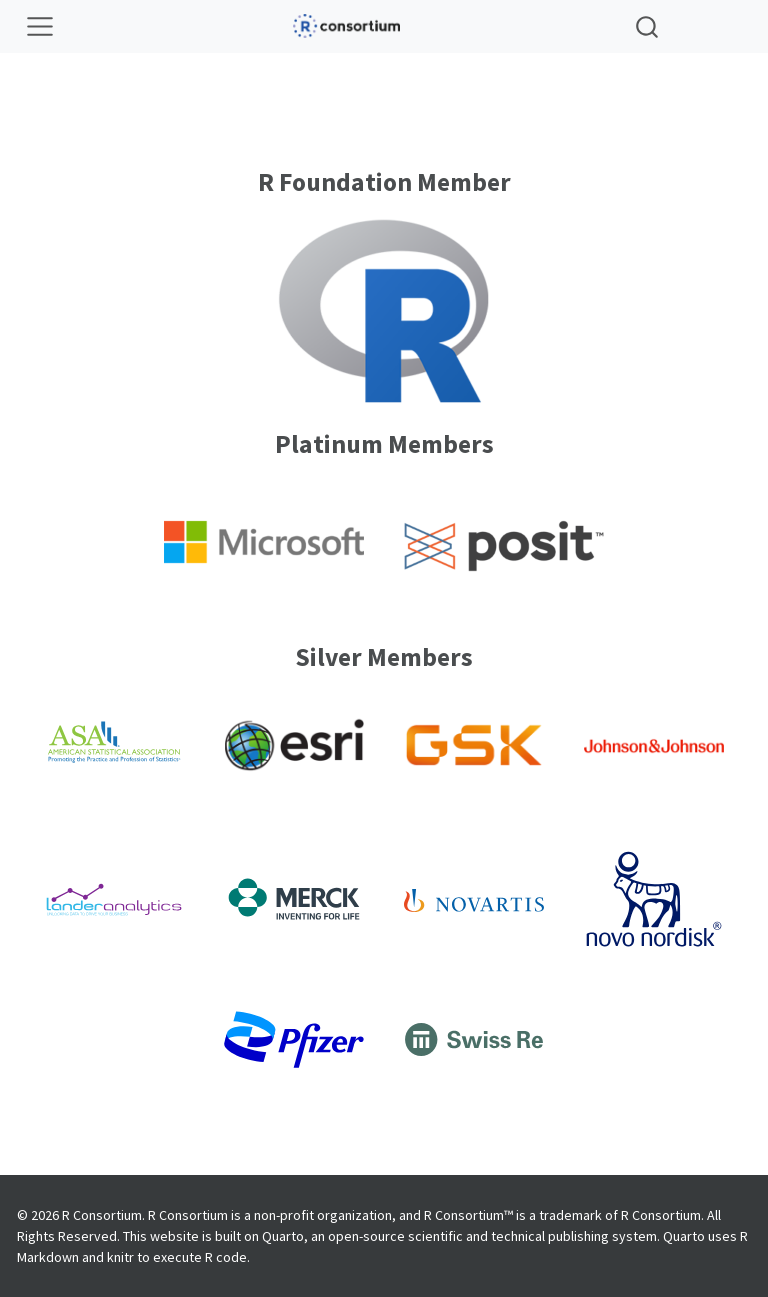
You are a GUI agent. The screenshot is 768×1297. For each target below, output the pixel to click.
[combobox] (648, 26)
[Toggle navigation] (40, 27)
